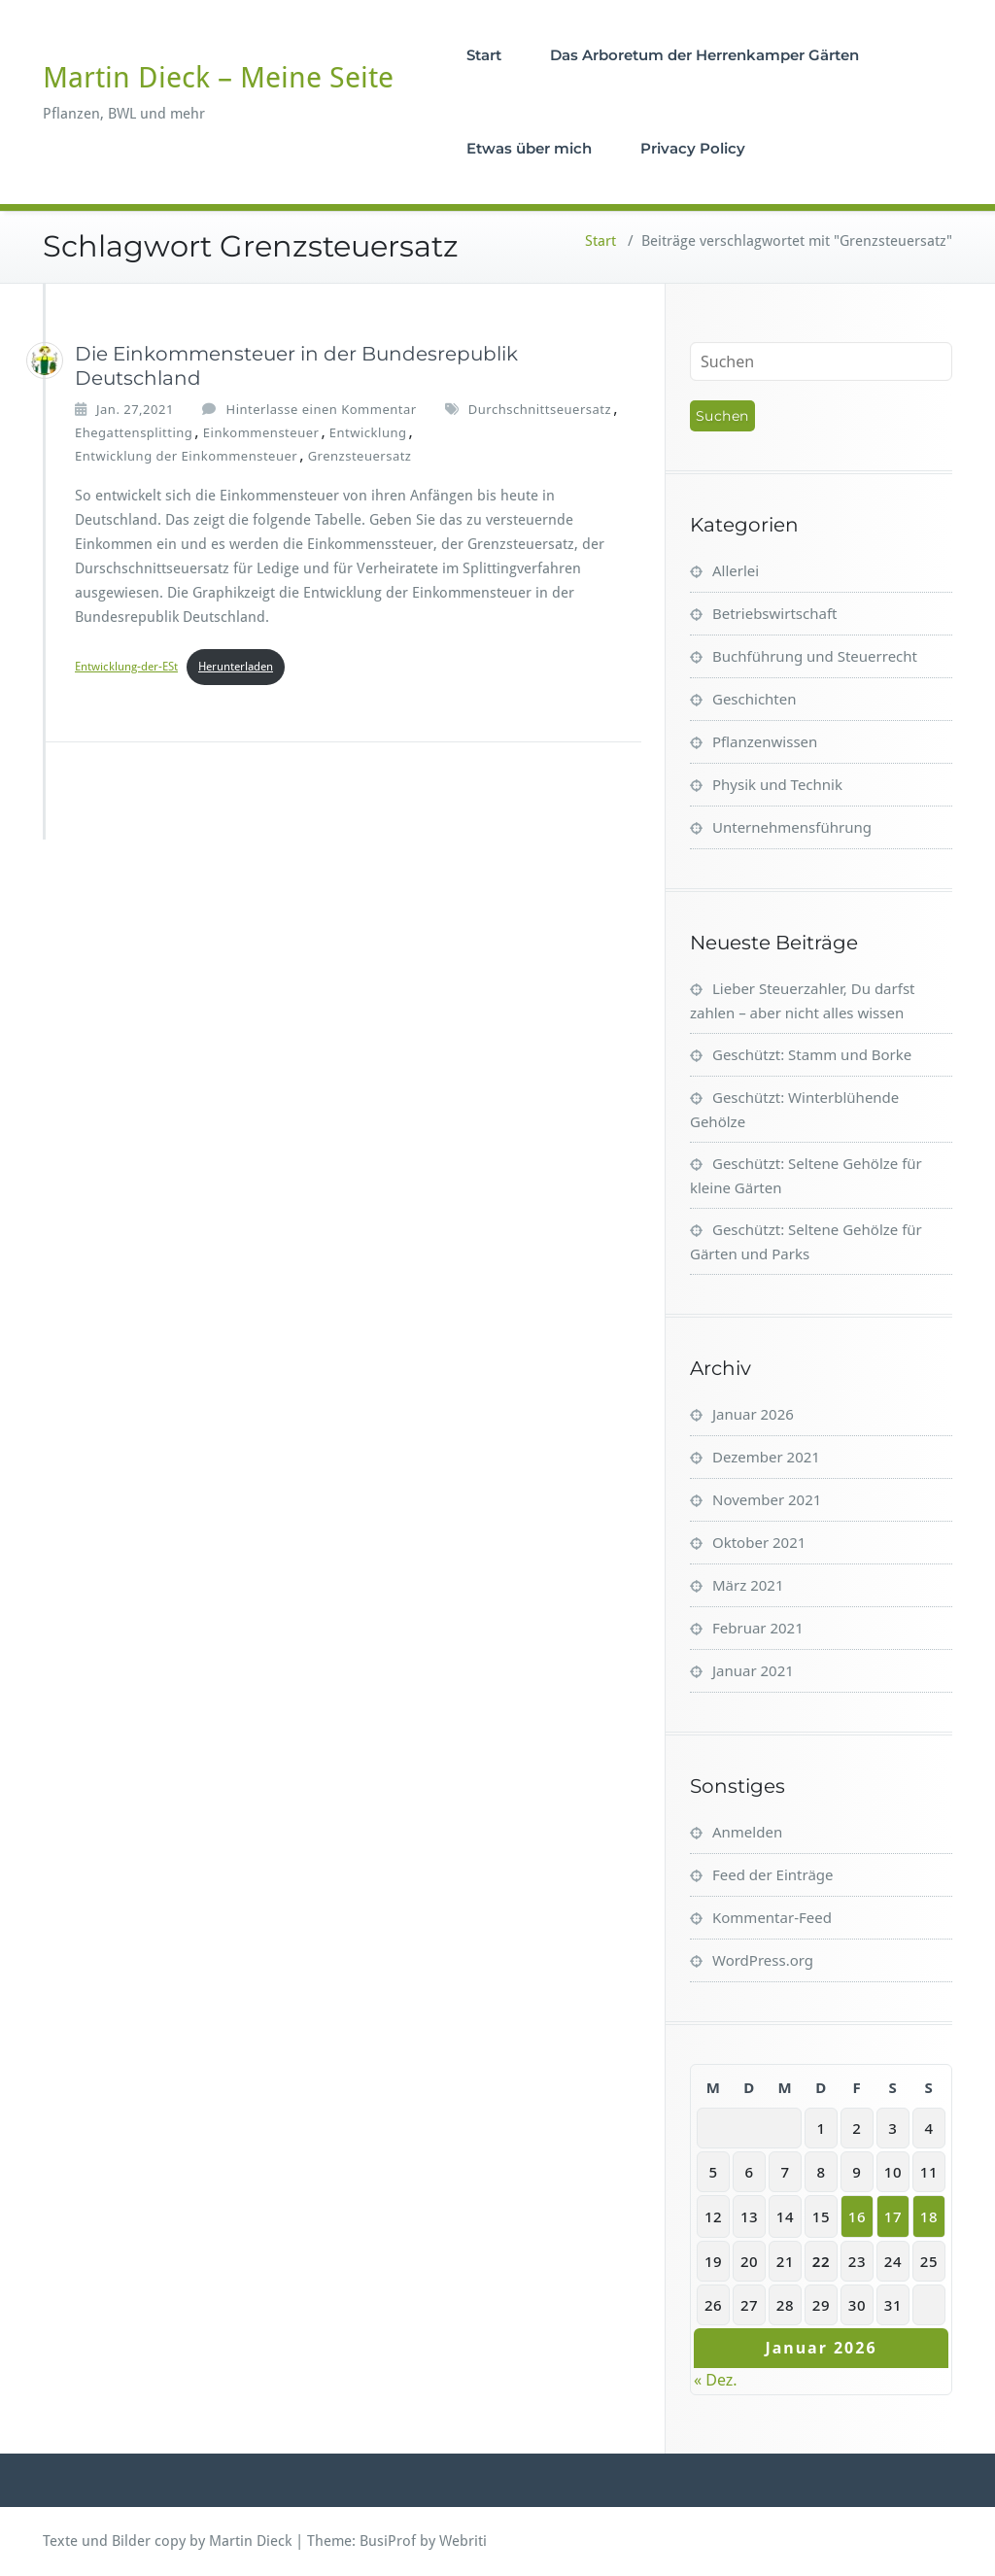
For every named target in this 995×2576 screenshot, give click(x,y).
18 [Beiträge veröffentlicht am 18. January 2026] (929, 2216)
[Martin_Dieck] (44, 360)
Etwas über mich (529, 148)
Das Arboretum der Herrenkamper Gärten (704, 55)
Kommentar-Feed (772, 1917)
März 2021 (748, 1585)
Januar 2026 (753, 1414)
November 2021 (766, 1499)
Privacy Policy (692, 148)
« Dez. (716, 2379)
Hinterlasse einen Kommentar (321, 409)
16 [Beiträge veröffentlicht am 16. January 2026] (857, 2216)
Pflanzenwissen (764, 741)
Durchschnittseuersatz (539, 409)
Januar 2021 (753, 1670)
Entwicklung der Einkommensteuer (186, 455)
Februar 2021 (758, 1627)
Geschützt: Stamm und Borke (811, 1054)
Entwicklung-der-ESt (126, 666)
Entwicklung (368, 432)
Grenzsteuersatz (360, 455)
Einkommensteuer (261, 432)
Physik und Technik (777, 784)
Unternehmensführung (792, 827)
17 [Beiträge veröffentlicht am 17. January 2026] (893, 2216)
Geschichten (754, 698)
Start (483, 55)
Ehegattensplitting (133, 432)
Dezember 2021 (766, 1456)
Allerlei (735, 570)
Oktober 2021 (759, 1542)
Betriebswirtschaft (774, 613)
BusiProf (388, 2541)
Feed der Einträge (773, 1874)
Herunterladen (235, 666)
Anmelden (747, 1831)
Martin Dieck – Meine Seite (218, 77)
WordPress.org (762, 1960)
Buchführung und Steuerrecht (814, 656)
